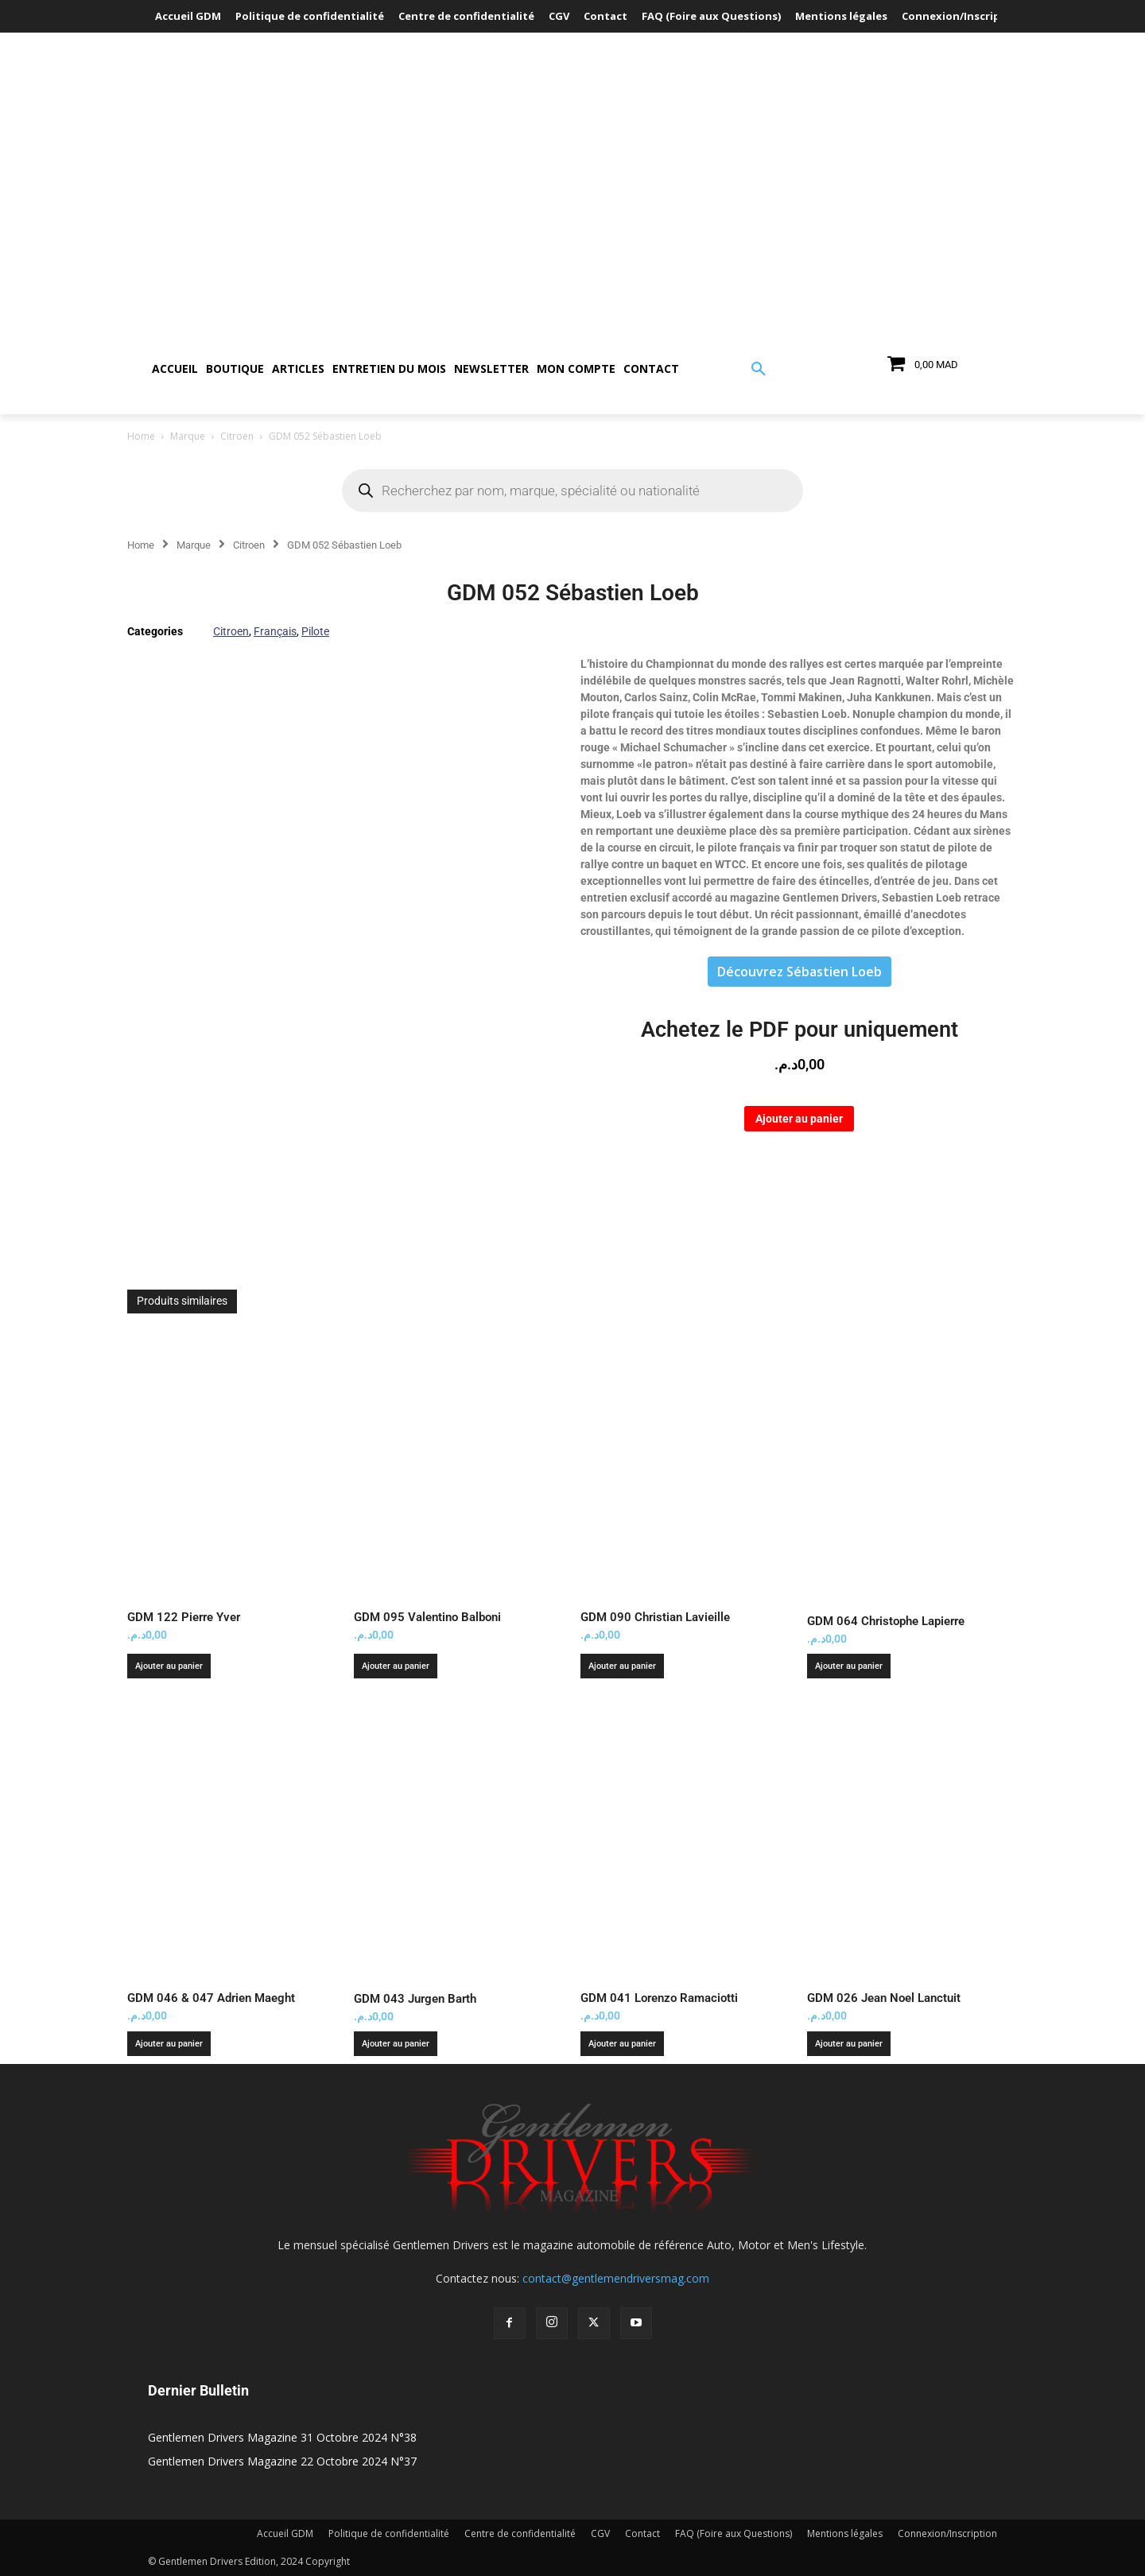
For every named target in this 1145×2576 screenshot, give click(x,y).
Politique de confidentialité (388, 2533)
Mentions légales (845, 2533)
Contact (642, 2533)
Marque (187, 436)
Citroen (237, 436)
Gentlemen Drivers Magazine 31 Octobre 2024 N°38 (282, 2437)
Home (141, 436)
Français (275, 631)
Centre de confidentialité (520, 2533)
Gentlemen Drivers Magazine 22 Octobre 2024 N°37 (282, 2461)
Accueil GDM (285, 2533)
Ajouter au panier (799, 1118)
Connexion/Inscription (947, 2533)
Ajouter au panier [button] (169, 1666)
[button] (758, 370)
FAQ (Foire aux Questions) (733, 2533)
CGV (600, 2533)
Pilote (315, 631)
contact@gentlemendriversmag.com (615, 2278)
